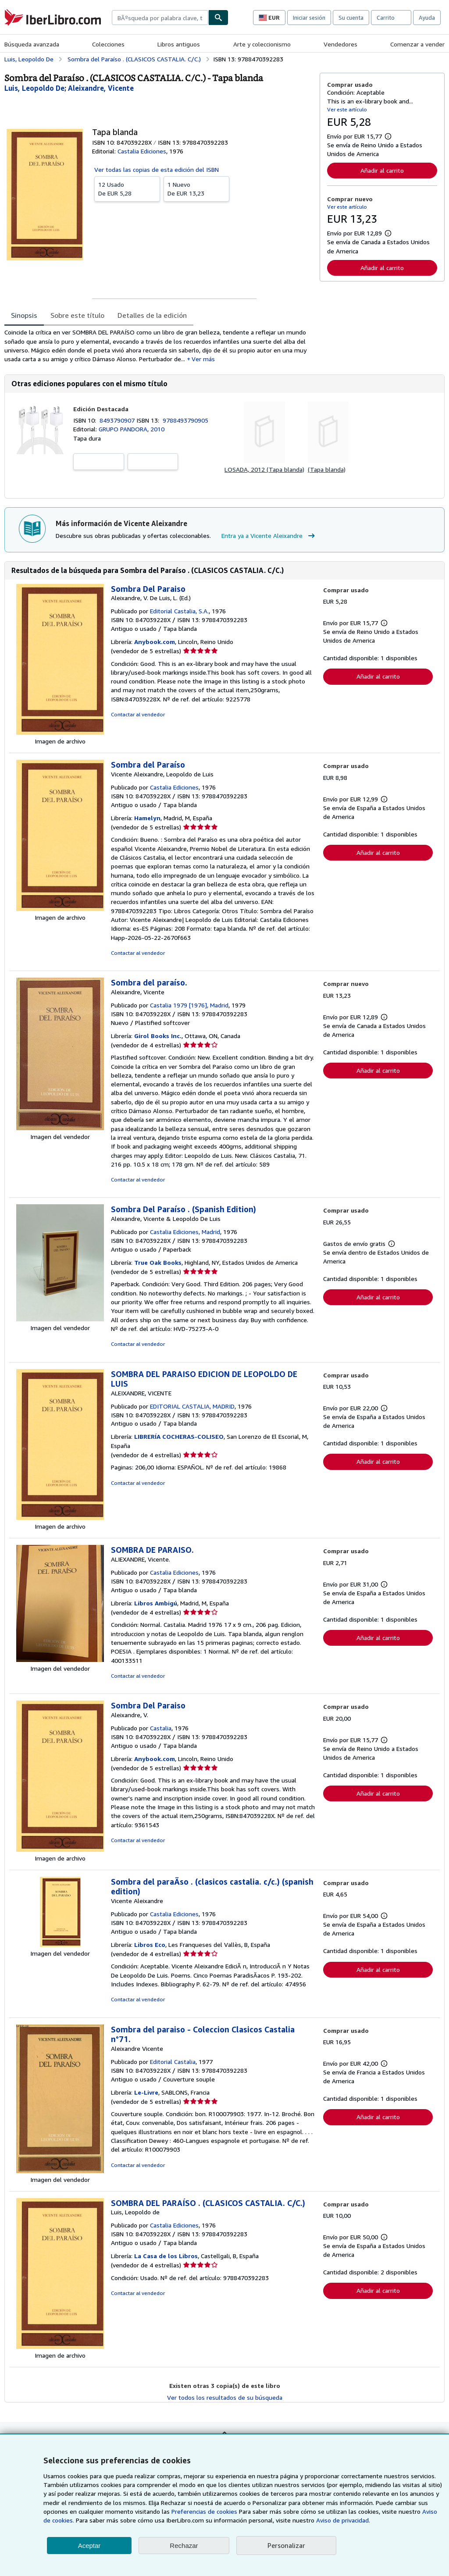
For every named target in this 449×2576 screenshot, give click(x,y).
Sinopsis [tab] (24, 315)
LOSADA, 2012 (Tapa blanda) (264, 469)
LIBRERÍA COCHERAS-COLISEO (179, 1436)
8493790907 (118, 420)
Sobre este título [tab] (77, 315)
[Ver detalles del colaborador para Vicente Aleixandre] (101, 88)
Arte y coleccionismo (262, 44)
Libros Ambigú (155, 1603)
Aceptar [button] (89, 2545)
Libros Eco (149, 1944)
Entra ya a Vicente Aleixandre (269, 535)
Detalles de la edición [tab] (152, 315)
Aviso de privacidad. (343, 2520)
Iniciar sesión (309, 17)
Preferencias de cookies (204, 2511)
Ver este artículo (347, 109)
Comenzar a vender (417, 44)
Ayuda (427, 17)
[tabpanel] (158, 345)
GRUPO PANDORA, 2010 (131, 429)
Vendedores (340, 44)
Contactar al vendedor (138, 714)
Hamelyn (147, 818)
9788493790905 (185, 420)
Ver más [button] (203, 359)
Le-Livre (146, 2092)
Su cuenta (351, 17)
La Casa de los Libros (166, 2255)
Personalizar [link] (286, 2545)
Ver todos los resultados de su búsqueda (224, 2397)
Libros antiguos (178, 44)
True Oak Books (158, 1262)
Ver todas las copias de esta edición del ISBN (156, 169)
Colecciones (108, 44)
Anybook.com (154, 641)
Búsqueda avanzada (31, 44)
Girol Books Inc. (158, 1035)
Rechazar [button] (184, 2545)
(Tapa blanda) (327, 469)
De (127, 188)
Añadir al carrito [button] (382, 170)
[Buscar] (218, 17)
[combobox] (160, 17)
